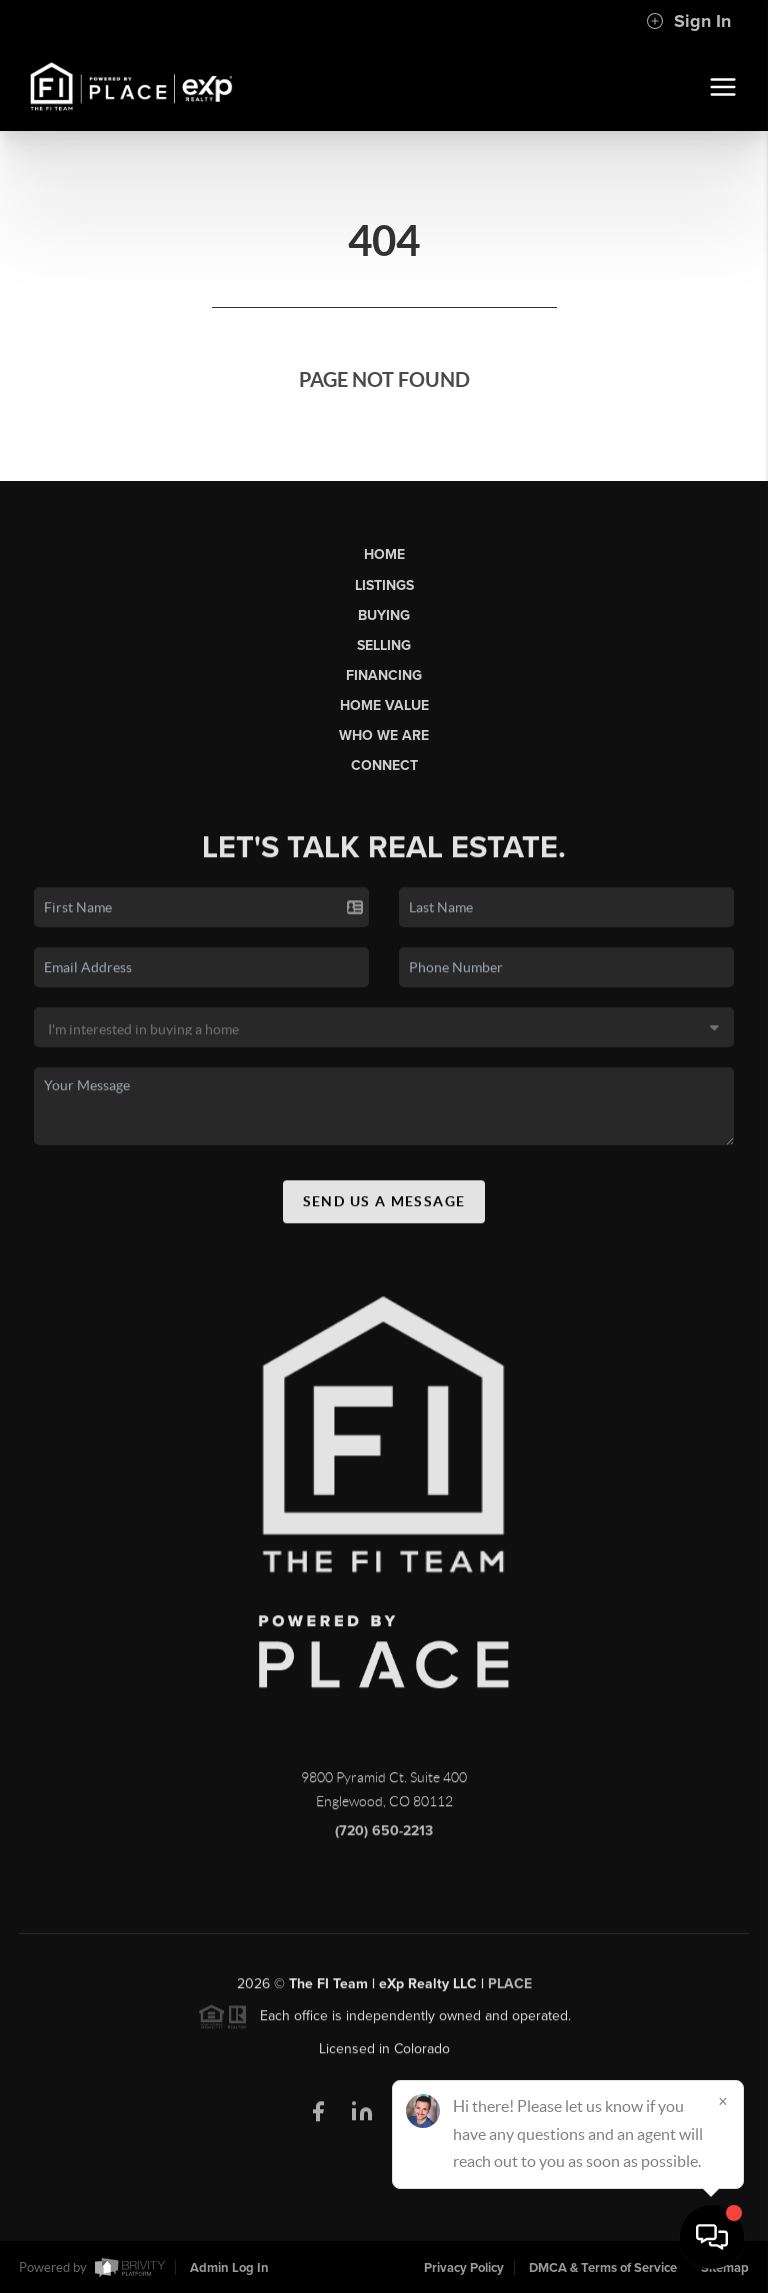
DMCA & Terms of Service (603, 2268)
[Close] (723, 2101)
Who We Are (384, 735)
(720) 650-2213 (384, 1838)
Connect (384, 765)
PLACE (510, 1991)
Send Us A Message (384, 1208)
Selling (384, 645)
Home (384, 554)
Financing (384, 675)
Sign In (688, 21)
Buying (384, 615)
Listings (384, 585)
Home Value (384, 705)
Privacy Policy (464, 2268)
